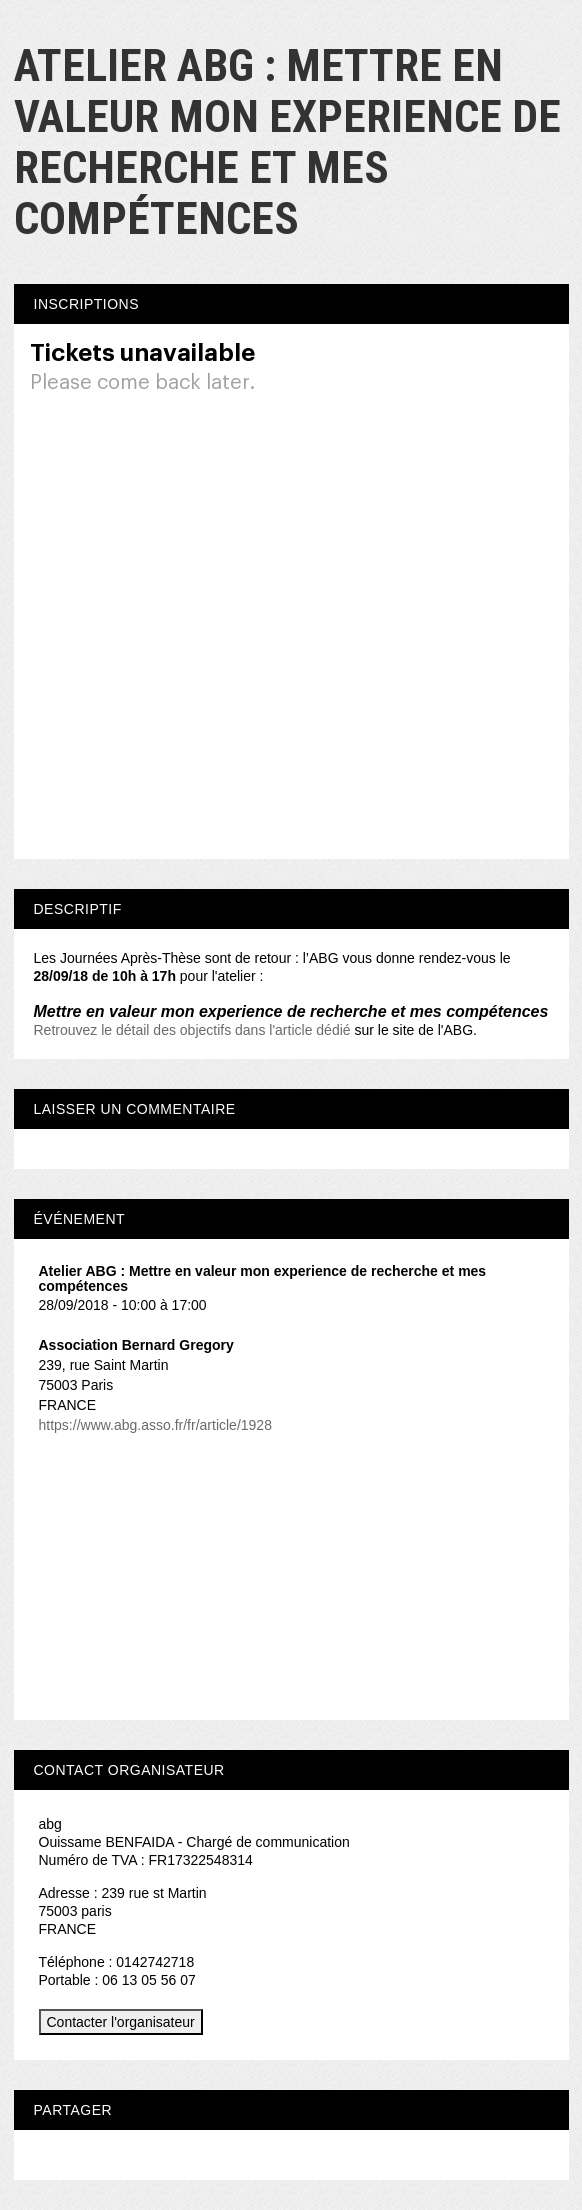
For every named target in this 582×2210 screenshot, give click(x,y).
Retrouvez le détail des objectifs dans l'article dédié (192, 1030)
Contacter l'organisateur (121, 2022)
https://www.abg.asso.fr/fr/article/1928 (155, 1425)
